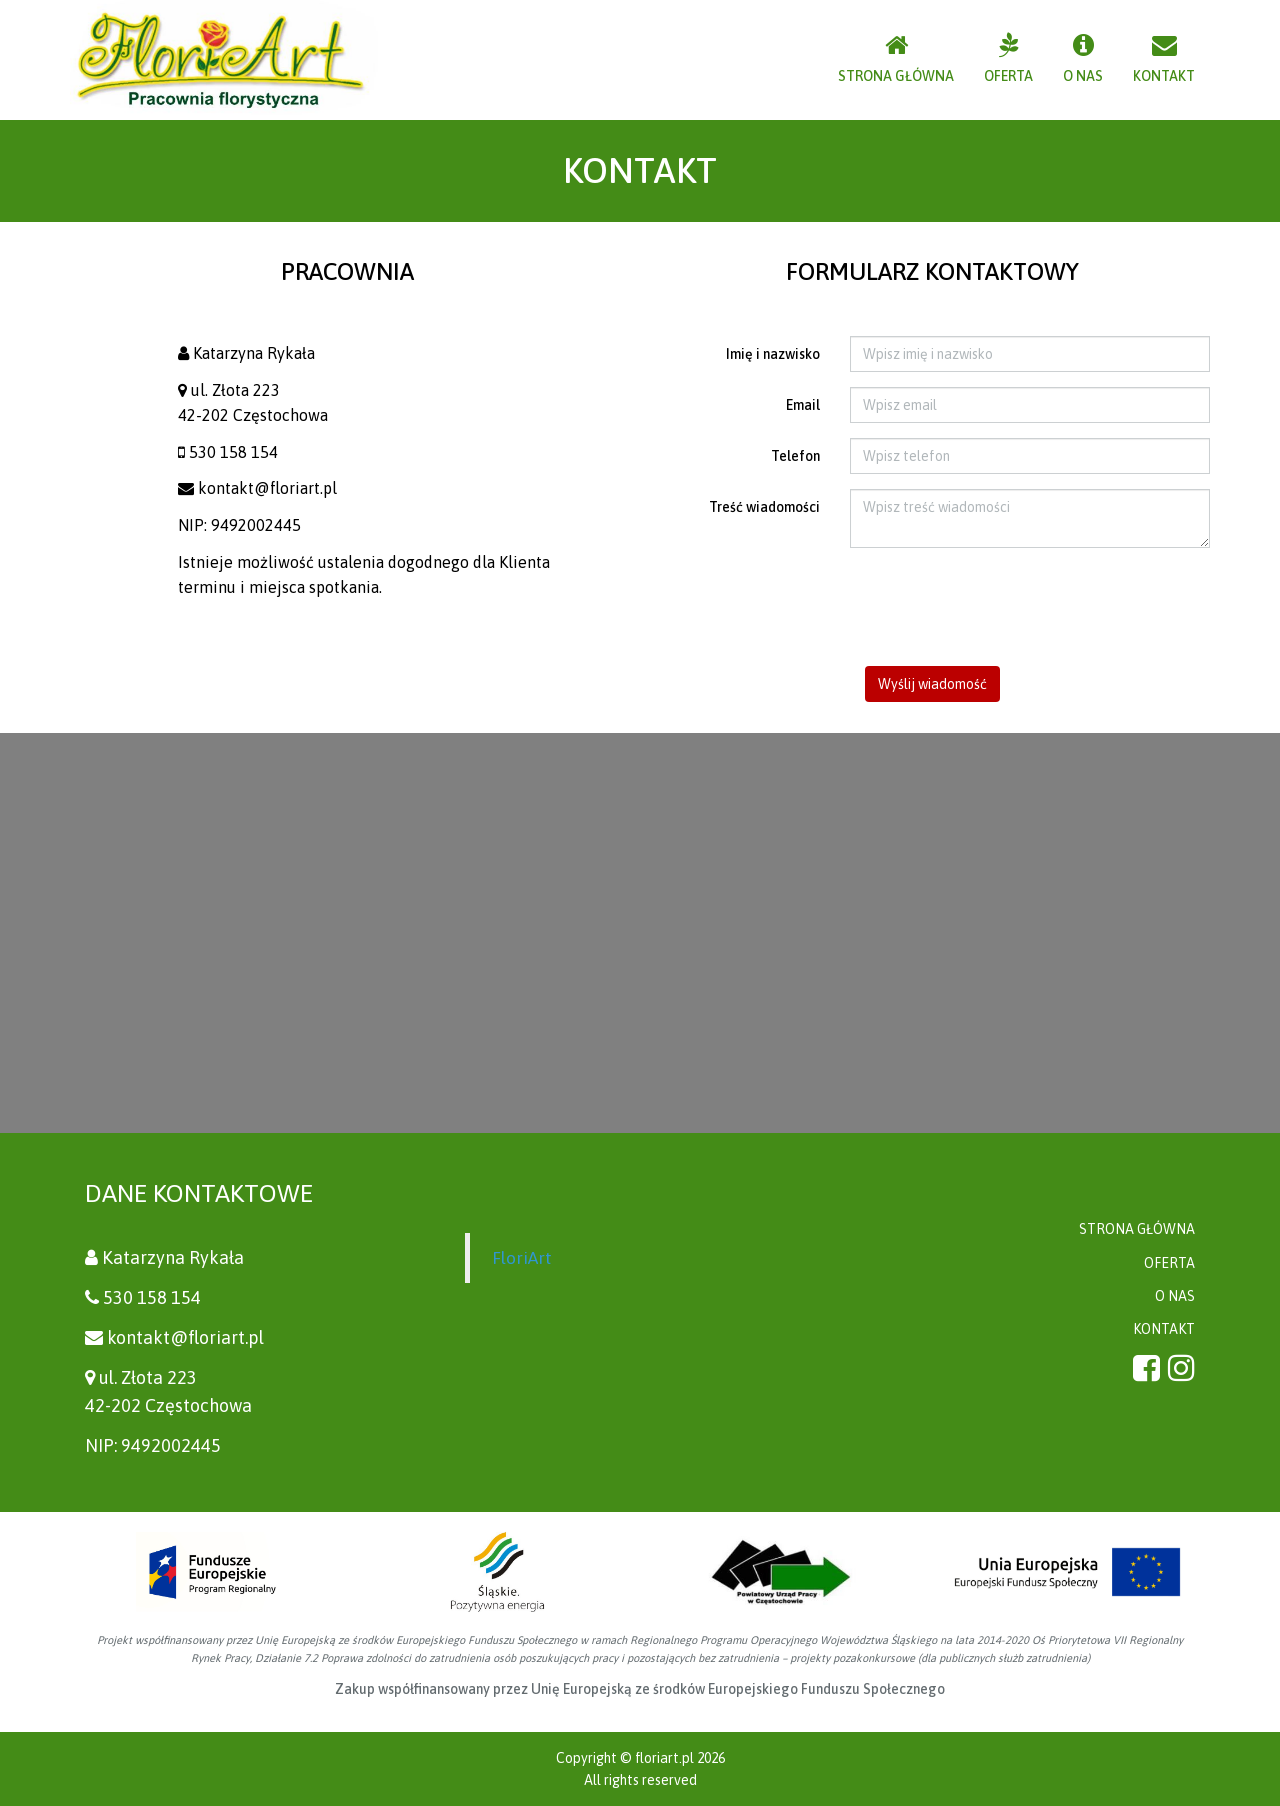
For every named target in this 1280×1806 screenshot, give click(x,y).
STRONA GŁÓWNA (1137, 1229)
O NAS (1175, 1296)
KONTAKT (1164, 1329)
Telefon (795, 456)
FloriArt (522, 1258)
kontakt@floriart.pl (267, 488)
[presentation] (933, 607)
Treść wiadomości (764, 507)
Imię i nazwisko (773, 354)
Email (803, 405)
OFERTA (1169, 1263)
